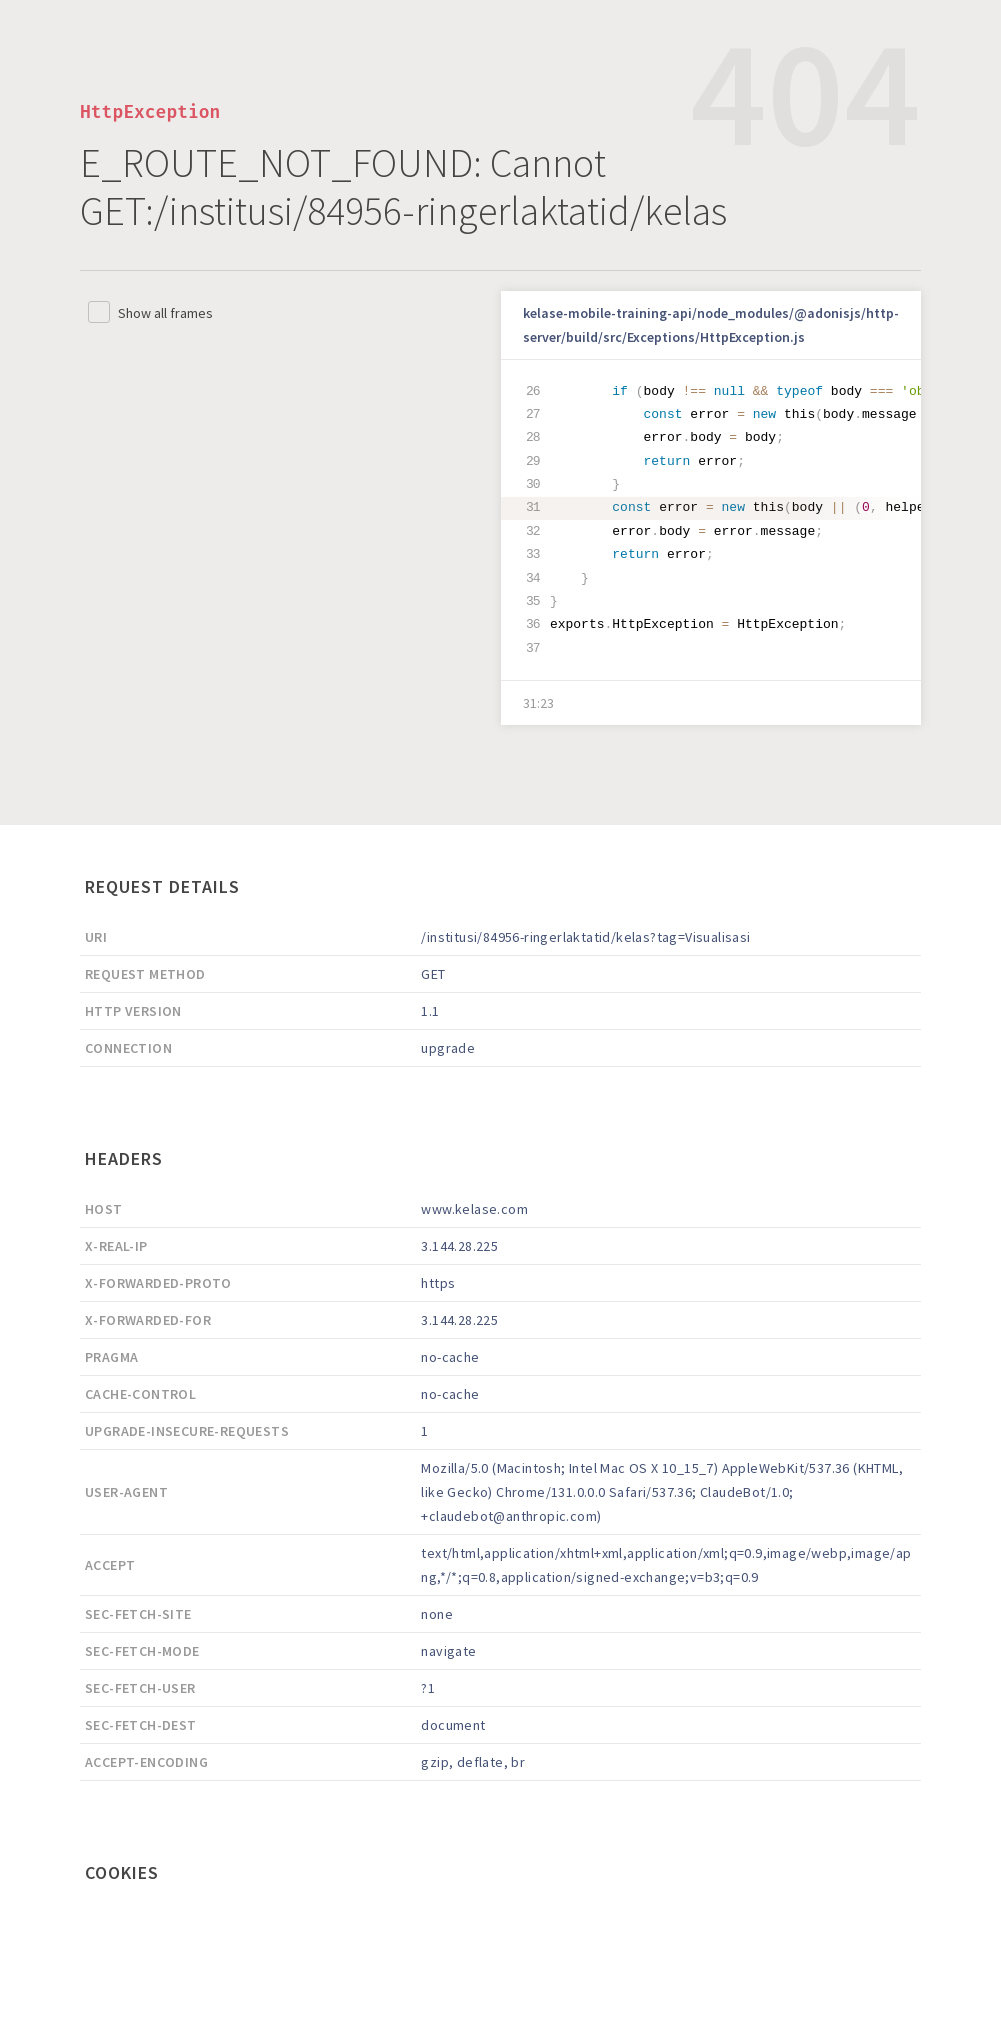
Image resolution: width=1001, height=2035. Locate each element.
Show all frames (165, 313)
